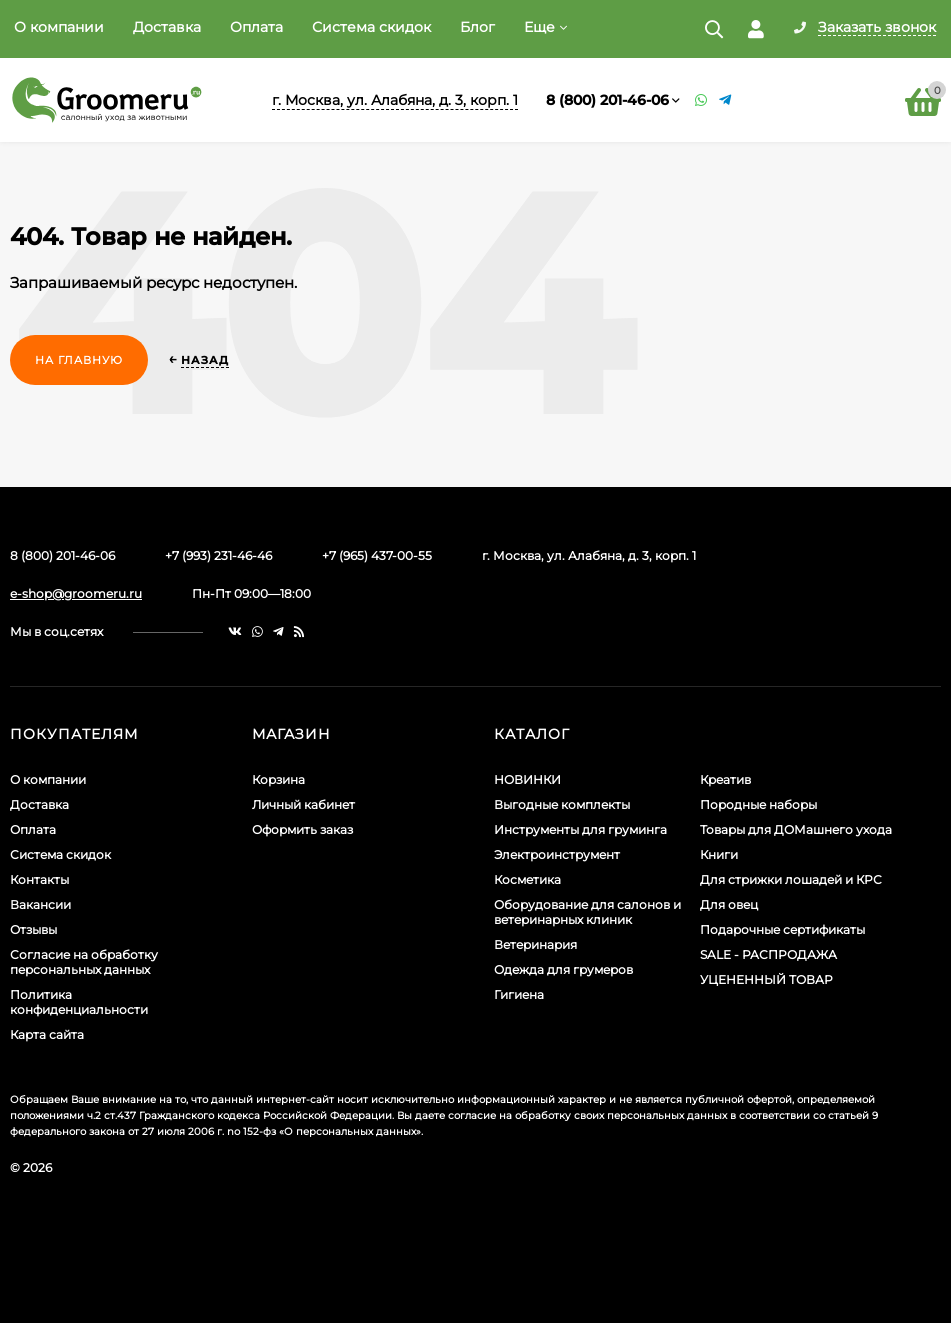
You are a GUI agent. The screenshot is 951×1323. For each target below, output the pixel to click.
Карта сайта (47, 1034)
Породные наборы (758, 804)
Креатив (725, 779)
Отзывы (33, 929)
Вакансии (40, 904)
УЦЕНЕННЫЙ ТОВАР (766, 979)
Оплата (256, 27)
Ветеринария (535, 944)
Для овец (729, 904)
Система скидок (371, 27)
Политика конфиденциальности (79, 1002)
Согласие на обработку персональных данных (84, 962)
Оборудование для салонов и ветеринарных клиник (587, 912)
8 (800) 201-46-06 (607, 100)
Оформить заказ (302, 829)
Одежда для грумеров (563, 969)
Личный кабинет (303, 804)
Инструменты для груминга (580, 829)
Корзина (278, 779)
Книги (719, 854)
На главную (79, 360)
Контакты (39, 879)
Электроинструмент (557, 854)
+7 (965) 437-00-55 (377, 555)
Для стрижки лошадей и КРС (791, 879)
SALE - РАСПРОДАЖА (768, 954)
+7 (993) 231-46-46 (218, 555)
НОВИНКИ (527, 779)
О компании (59, 27)
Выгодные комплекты (562, 804)
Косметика (527, 879)
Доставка (167, 27)
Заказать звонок (877, 28)
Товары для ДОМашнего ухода (796, 829)
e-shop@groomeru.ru (76, 593)
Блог (477, 27)
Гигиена (519, 994)
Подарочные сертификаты (782, 929)
